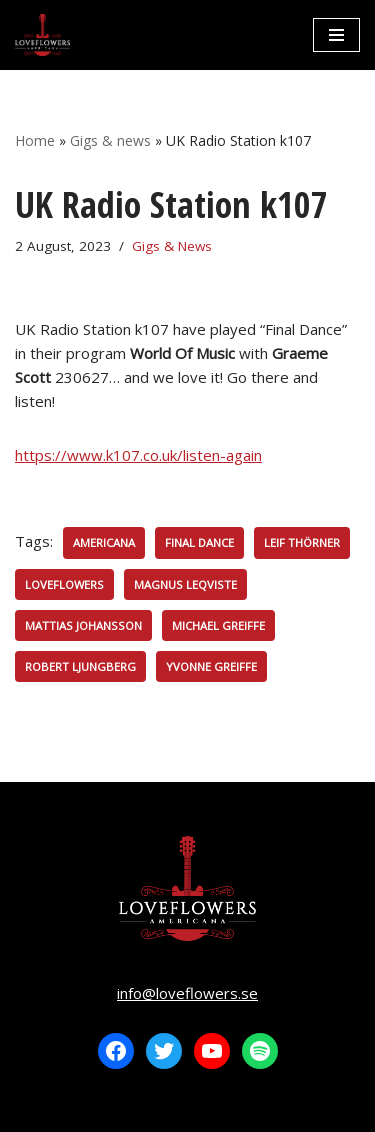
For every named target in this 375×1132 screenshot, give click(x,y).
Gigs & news (110, 140)
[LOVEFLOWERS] (42, 35)
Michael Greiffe (218, 625)
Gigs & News (172, 246)
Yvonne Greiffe (211, 666)
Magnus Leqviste (185, 584)
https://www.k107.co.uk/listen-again (138, 455)
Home (35, 140)
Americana (104, 542)
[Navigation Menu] (336, 35)
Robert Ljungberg (80, 666)
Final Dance (199, 542)
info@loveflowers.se (187, 993)
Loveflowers (64, 584)
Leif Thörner (302, 542)
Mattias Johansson (83, 625)
